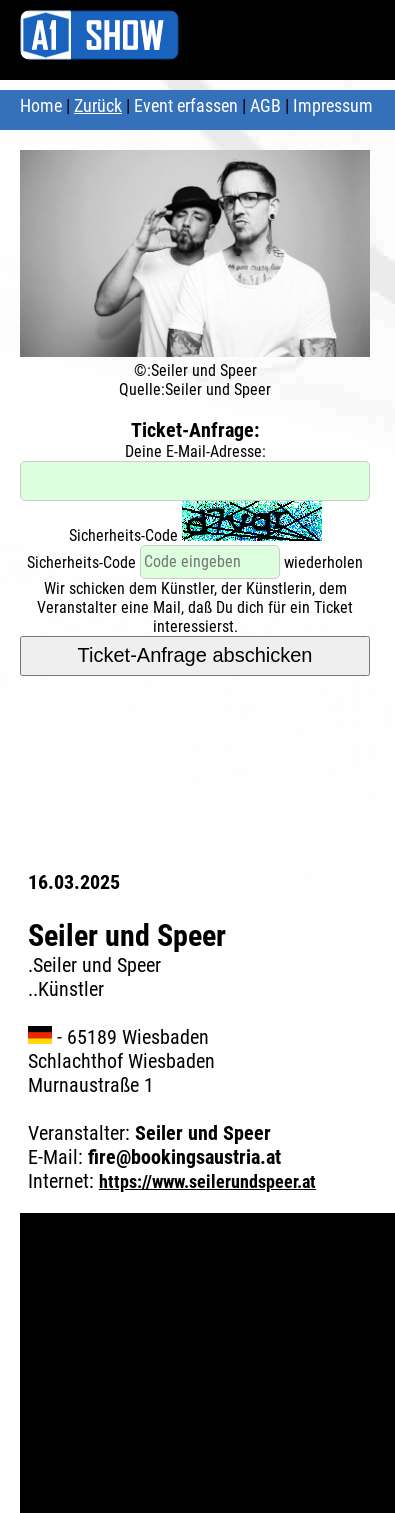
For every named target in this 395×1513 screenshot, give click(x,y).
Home (41, 105)
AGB (265, 105)
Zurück (98, 105)
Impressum (333, 105)
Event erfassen (186, 105)
